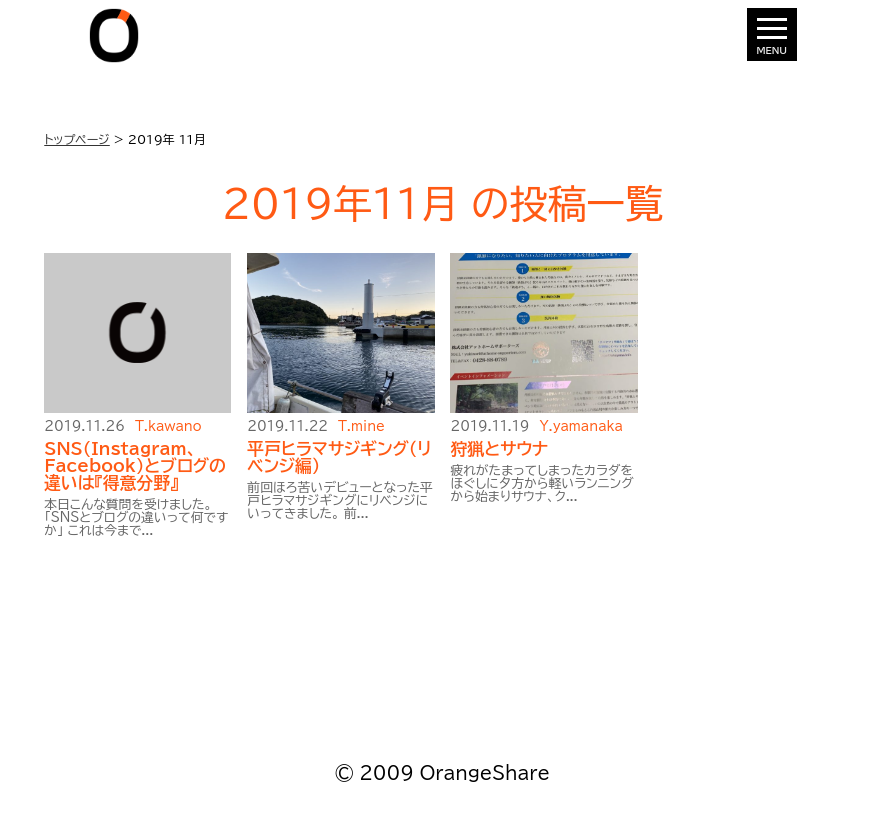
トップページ (77, 139)
